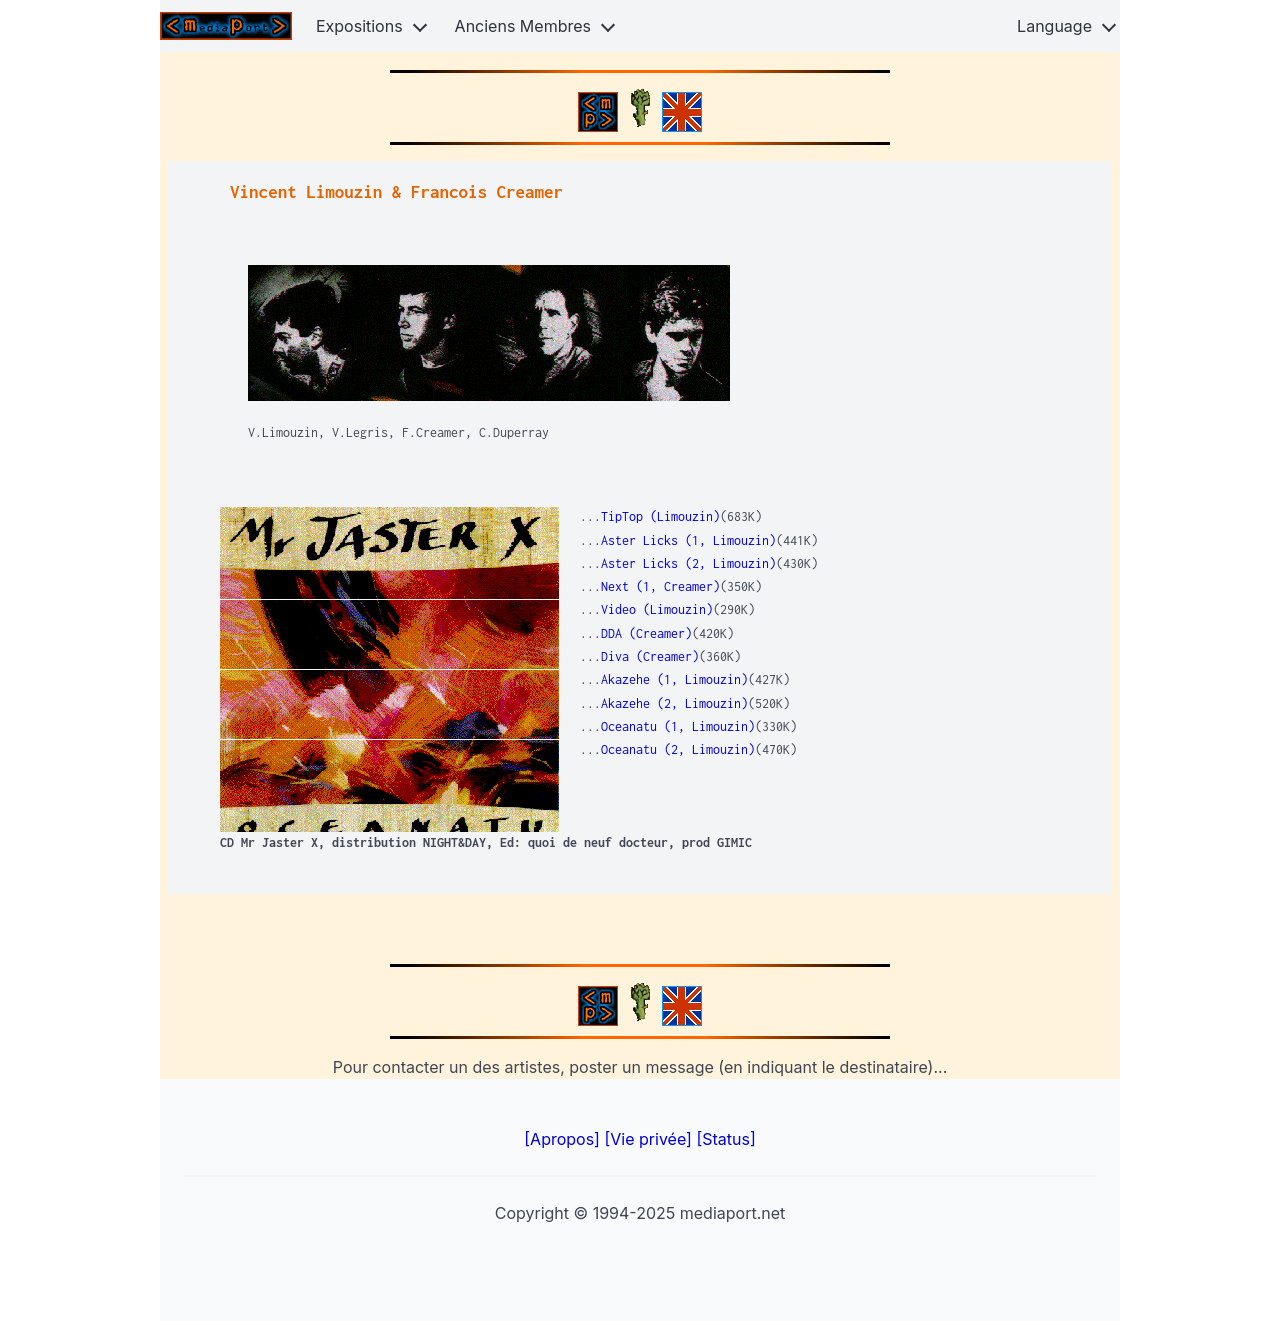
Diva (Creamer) (650, 656)
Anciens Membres (523, 26)
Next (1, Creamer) (660, 586)
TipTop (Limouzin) (660, 516)
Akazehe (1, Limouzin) (674, 679)
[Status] (725, 1139)
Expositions (359, 26)
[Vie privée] (650, 1139)
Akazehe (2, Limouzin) (674, 703)
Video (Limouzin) (657, 609)
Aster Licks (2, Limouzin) (688, 563)
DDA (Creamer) (646, 633)
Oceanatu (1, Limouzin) (678, 726)
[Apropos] (564, 1139)
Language (1054, 26)
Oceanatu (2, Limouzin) (678, 749)
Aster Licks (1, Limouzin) (688, 540)
